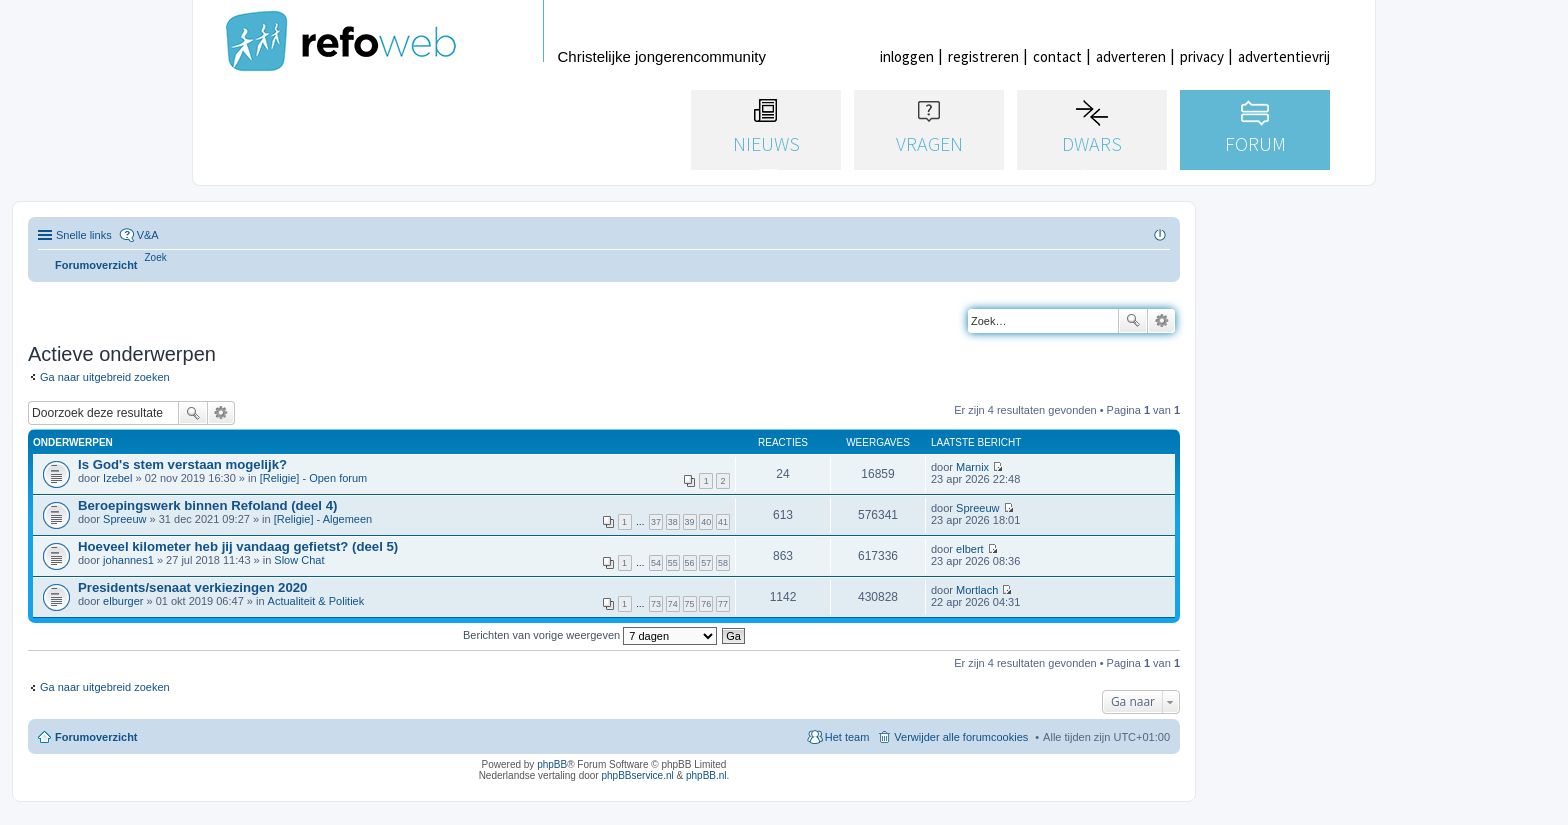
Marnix (972, 467)
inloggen (907, 56)
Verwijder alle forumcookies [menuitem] (961, 737)
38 (673, 522)
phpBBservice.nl (637, 775)
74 (673, 604)
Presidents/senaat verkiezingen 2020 (192, 587)
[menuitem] (156, 257)
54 (656, 563)
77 (723, 604)
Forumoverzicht (96, 737)
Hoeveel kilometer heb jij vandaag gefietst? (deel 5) (238, 546)
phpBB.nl (706, 775)
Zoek (1133, 321)
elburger (123, 601)
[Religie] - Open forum (314, 478)
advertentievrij (1284, 56)
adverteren (1131, 56)
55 (673, 563)
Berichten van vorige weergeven (590, 635)
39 (690, 522)
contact (1057, 56)
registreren (983, 56)
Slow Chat (299, 560)
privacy (1202, 56)
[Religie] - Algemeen (323, 519)
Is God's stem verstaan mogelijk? (182, 464)
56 (690, 563)
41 (723, 522)
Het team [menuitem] (847, 737)
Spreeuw (124, 519)
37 (656, 522)
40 (706, 522)
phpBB (552, 764)
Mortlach (977, 590)
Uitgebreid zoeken (1161, 321)
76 (706, 604)
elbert (970, 549)
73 (656, 604)
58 (723, 563)
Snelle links (84, 235)
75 (690, 604)
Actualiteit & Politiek (316, 601)
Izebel (117, 478)
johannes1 (128, 560)
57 (706, 563)
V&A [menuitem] (148, 235)
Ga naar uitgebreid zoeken (105, 377)
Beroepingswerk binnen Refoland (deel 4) (207, 505)
